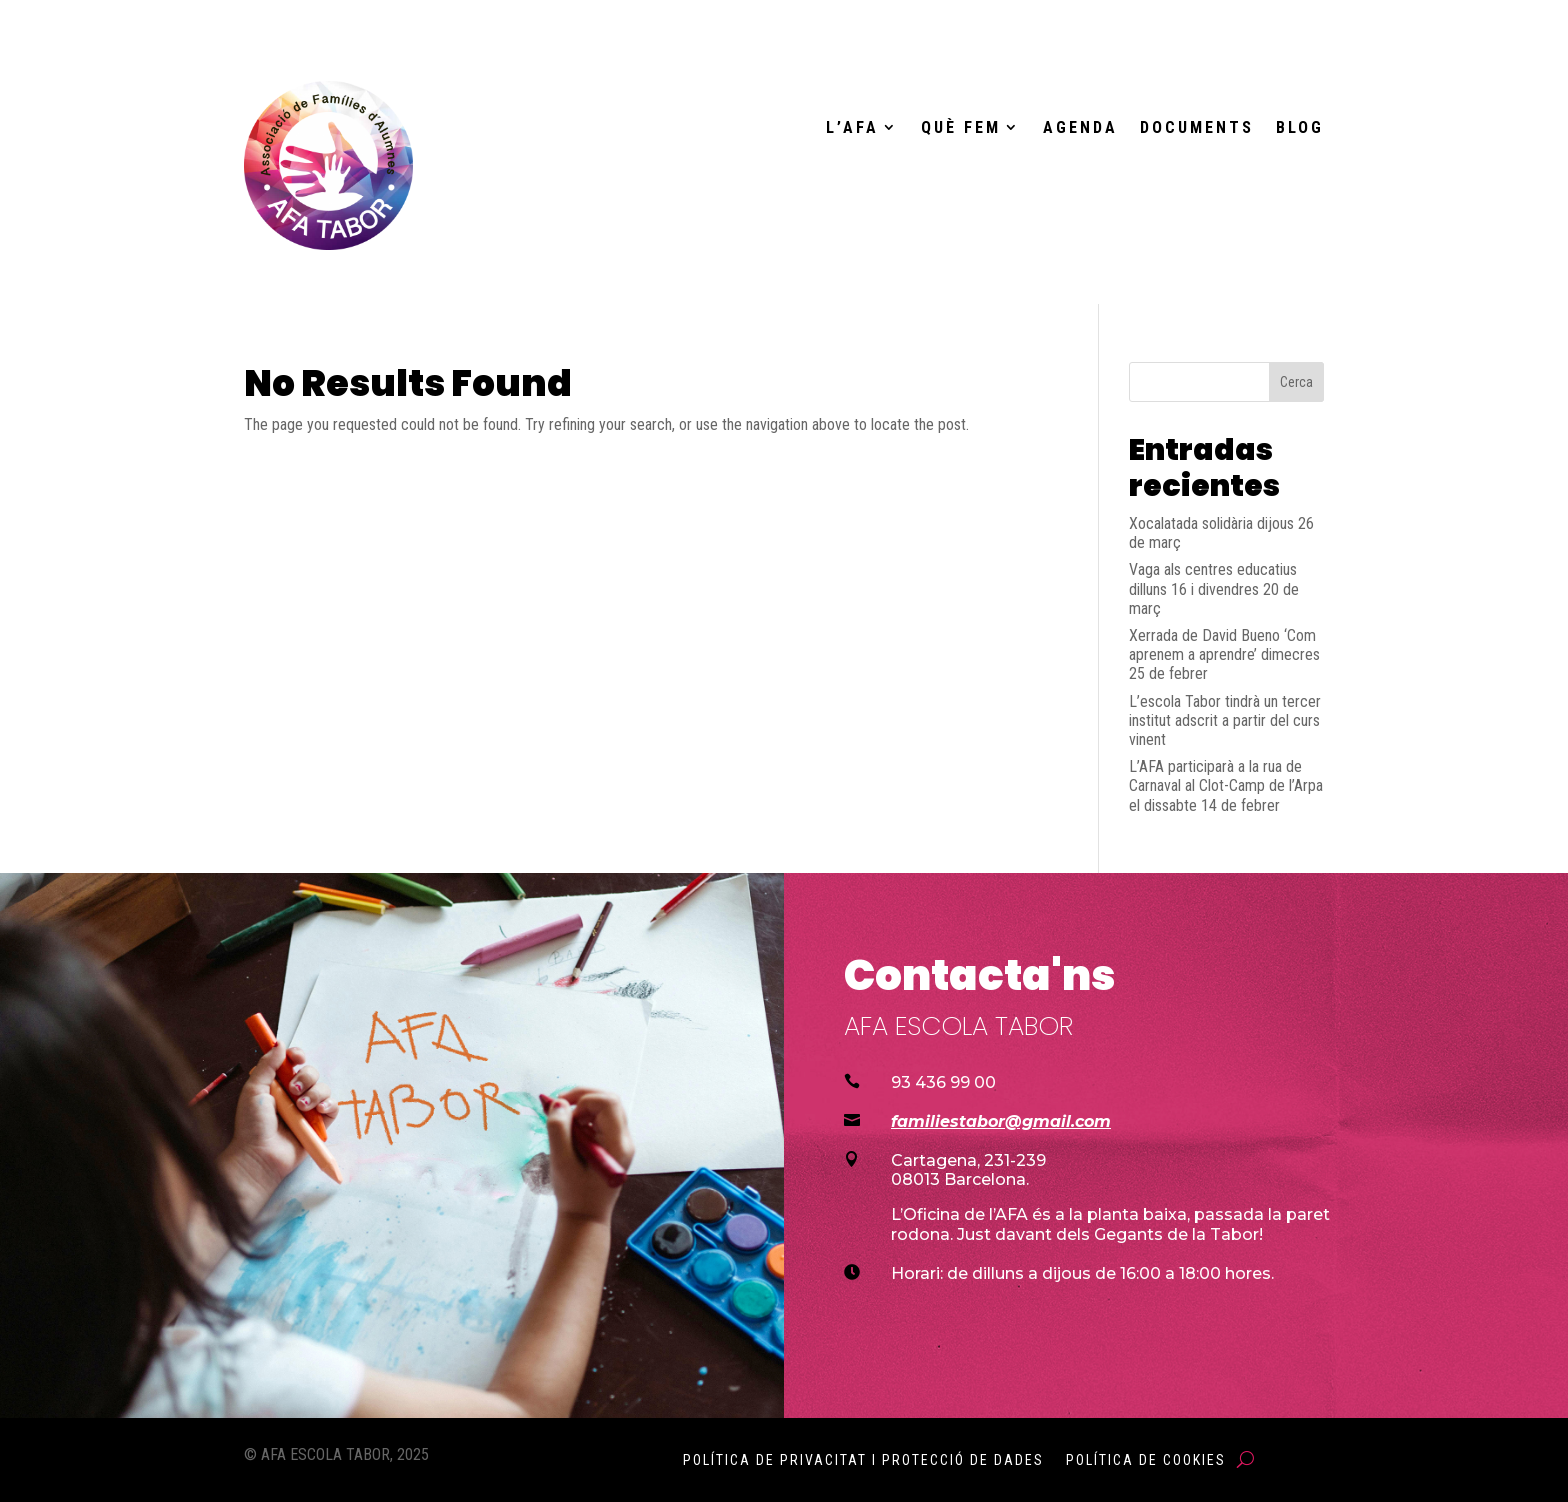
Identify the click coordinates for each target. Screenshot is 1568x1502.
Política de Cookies (1146, 1460)
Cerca (1296, 382)
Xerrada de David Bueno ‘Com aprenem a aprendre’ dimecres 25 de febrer (1224, 654)
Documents (1197, 128)
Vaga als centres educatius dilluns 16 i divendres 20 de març (1214, 588)
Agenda (1080, 128)
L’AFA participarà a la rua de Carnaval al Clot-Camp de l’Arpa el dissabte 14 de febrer (1226, 785)
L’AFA (852, 128)
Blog (1300, 128)
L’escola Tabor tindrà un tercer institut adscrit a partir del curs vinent (1225, 720)
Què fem (961, 128)
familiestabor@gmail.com (1001, 1121)
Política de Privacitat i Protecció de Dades (863, 1460)
